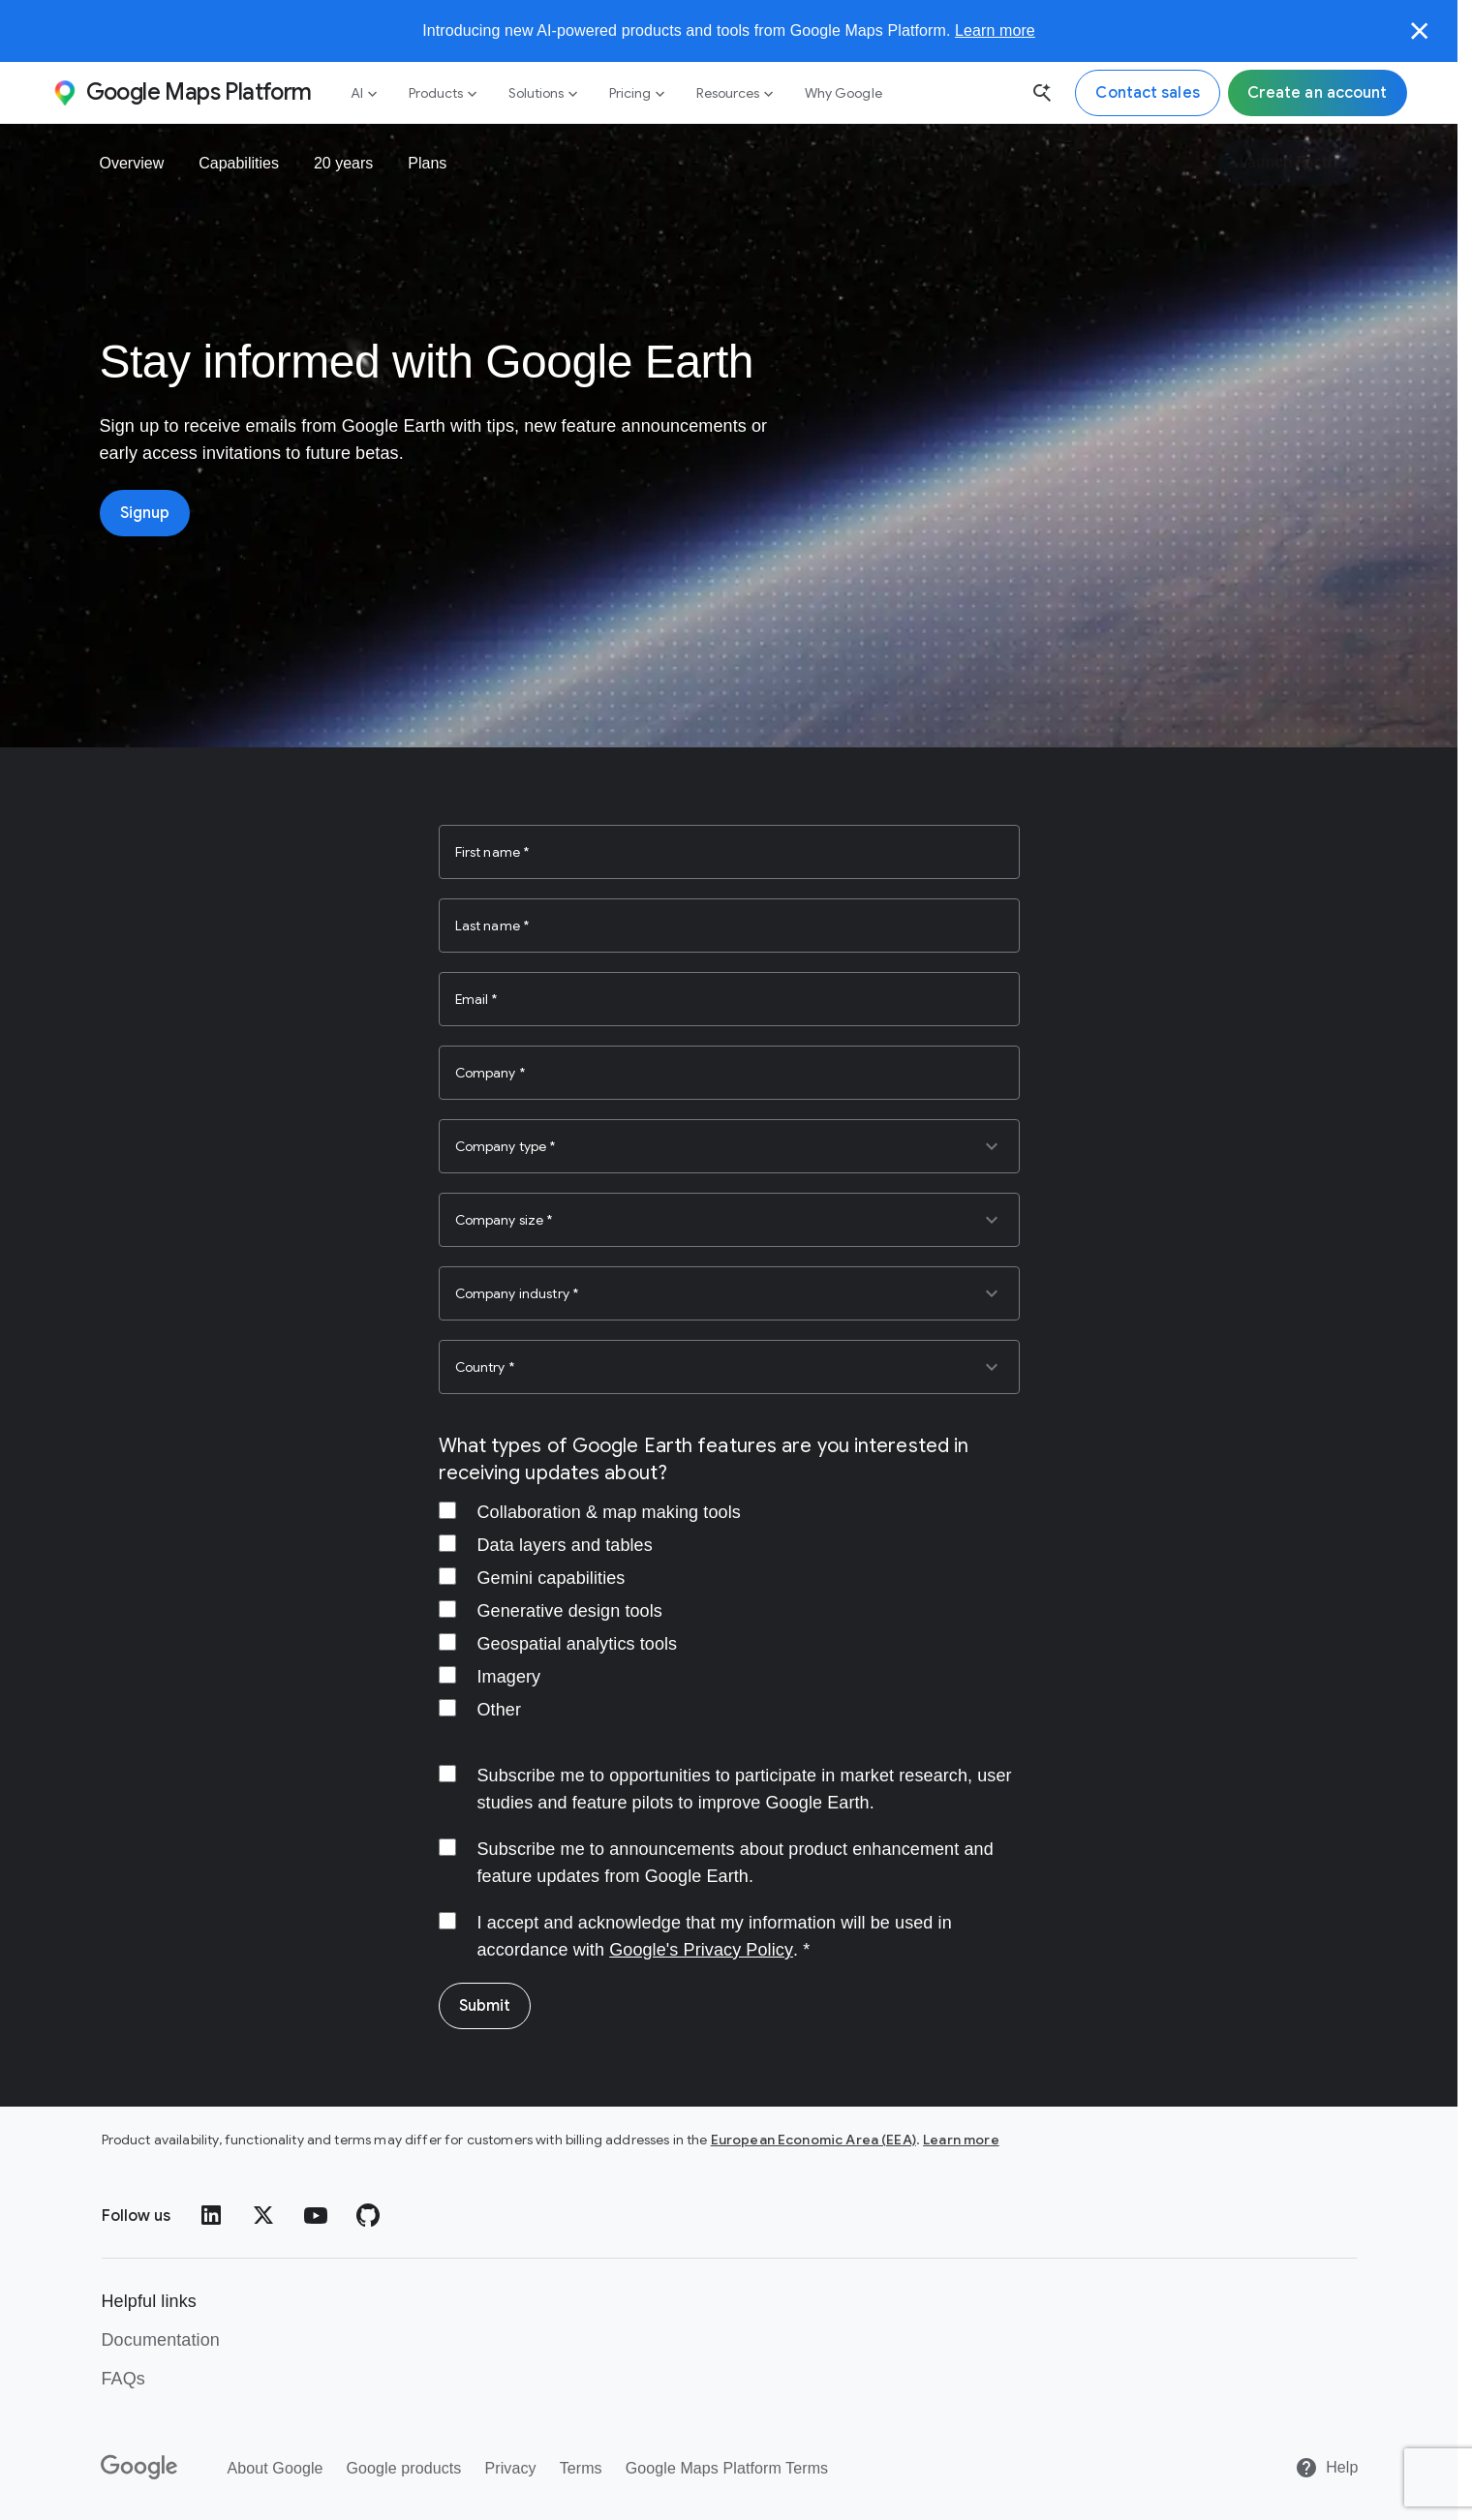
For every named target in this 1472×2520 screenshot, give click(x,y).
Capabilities (239, 163)
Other (499, 1709)
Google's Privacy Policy (701, 1949)
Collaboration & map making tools (609, 1512)
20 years (343, 163)
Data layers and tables (565, 1545)
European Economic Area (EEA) (813, 2139)
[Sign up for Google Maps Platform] (1317, 93)
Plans (427, 163)
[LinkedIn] (211, 2215)
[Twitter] (263, 2215)
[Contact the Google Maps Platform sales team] (1147, 93)
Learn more (995, 30)
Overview (132, 163)
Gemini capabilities (551, 1578)
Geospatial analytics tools (577, 1644)
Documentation (161, 2340)
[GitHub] (368, 2215)
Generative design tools (569, 1611)
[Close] (1419, 31)
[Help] (1326, 2467)
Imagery (509, 1676)
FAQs (123, 2378)
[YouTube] (315, 2215)
